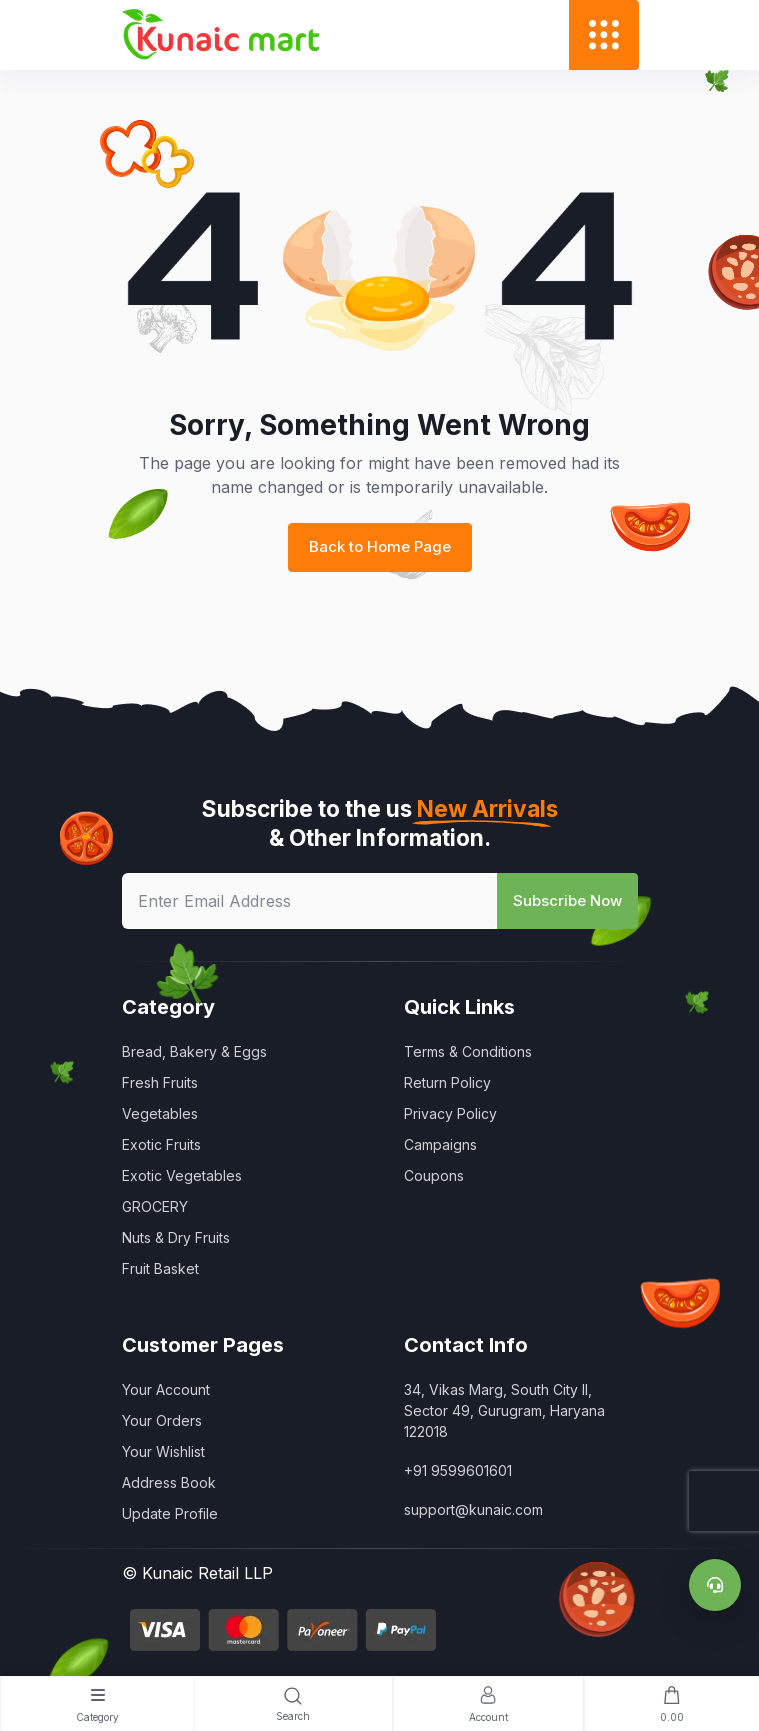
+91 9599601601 (458, 1470)
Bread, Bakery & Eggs (194, 1051)
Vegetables (160, 1113)
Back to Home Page (380, 546)
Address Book (169, 1482)
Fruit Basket (160, 1268)
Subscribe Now (567, 900)
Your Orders (162, 1420)
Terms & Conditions (468, 1051)
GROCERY (155, 1206)
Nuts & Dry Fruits (176, 1237)
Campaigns (440, 1144)
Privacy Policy (450, 1113)
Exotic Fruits (161, 1144)
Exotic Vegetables (182, 1175)
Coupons (434, 1175)
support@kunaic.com (473, 1509)
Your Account (166, 1389)
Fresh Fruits (160, 1082)
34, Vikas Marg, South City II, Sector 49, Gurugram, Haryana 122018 (504, 1410)
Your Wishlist (163, 1451)
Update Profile (170, 1513)
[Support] (715, 1585)
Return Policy (447, 1082)
